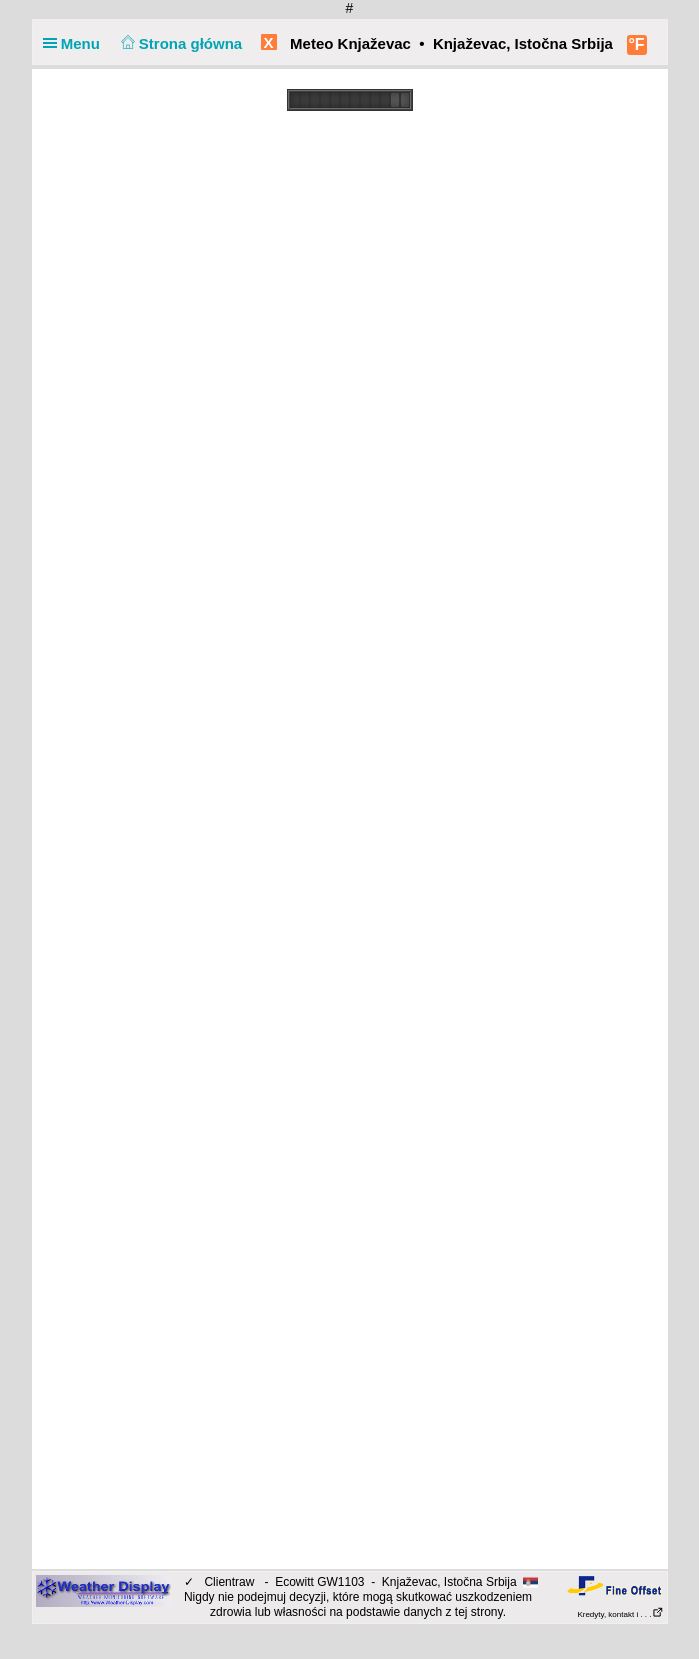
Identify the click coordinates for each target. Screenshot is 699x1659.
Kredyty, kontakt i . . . (620, 1614)
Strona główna (179, 43)
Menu (76, 43)
